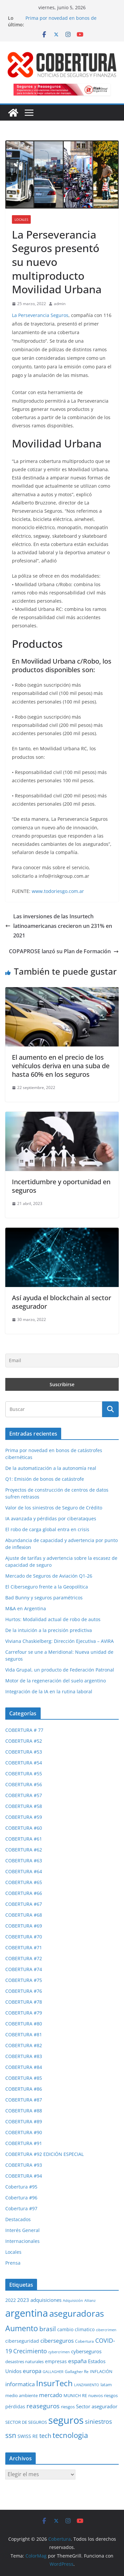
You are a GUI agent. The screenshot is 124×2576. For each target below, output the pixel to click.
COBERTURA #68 (23, 1915)
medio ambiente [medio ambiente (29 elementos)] (21, 2395)
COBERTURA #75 (23, 1980)
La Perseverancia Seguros (40, 315)
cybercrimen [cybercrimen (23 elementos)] (59, 2352)
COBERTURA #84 (23, 2067)
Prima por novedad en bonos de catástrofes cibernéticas (61, 21)
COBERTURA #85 (23, 2078)
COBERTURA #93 (23, 2165)
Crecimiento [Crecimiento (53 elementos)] (30, 2351)
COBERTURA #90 (23, 2132)
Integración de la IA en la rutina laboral (48, 1691)
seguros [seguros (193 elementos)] (66, 2420)
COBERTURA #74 (23, 1969)
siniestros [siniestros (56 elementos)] (98, 2421)
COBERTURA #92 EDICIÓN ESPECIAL (44, 2154)
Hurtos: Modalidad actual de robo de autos (53, 1619)
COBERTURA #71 (23, 1947)
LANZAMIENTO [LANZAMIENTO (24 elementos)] (86, 2384)
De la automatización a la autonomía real (50, 1468)
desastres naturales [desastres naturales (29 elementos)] (24, 2361)
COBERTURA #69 (23, 1926)
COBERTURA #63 (23, 1860)
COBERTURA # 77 (24, 1730)
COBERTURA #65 (23, 1882)
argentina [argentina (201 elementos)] (26, 2313)
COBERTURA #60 (23, 1828)
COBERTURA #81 (23, 2034)
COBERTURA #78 (23, 2002)
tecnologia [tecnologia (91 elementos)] (70, 2435)
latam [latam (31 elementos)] (106, 2385)
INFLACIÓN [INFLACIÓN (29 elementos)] (101, 2371)
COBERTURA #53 (23, 1752)
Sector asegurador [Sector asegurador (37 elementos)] (96, 2406)
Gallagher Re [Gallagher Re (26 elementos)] (77, 2371)
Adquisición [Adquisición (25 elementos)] (73, 2300)
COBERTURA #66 (23, 1893)
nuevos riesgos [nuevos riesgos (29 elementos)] (103, 2395)
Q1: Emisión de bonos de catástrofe (44, 1479)
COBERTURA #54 (23, 1763)
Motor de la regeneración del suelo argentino (55, 1680)
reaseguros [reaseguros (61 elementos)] (43, 2406)
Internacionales (22, 2241)
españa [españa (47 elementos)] (77, 2361)
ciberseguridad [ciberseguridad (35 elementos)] (22, 2341)
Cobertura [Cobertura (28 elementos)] (84, 2341)
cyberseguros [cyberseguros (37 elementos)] (86, 2351)
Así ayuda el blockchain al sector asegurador (61, 1302)
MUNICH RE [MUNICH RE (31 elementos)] (75, 2395)
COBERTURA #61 (23, 1839)
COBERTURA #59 (23, 1817)
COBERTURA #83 (23, 2056)
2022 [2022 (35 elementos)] (10, 2300)
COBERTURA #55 (23, 1773)
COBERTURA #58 (23, 1806)
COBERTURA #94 (23, 2176)
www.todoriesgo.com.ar (58, 891)
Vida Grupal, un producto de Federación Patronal (59, 1670)
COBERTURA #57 (23, 1795)
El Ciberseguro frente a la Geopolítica (46, 1587)
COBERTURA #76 (23, 1991)
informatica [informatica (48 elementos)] (20, 2384)
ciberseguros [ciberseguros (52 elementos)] (57, 2340)
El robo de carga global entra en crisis (47, 1529)
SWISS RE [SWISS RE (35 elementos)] (28, 2436)
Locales (21, 219)
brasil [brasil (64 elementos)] (47, 2328)
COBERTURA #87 (23, 2100)
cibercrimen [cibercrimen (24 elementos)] (106, 2329)
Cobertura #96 (21, 2197)
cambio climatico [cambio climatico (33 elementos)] (76, 2329)
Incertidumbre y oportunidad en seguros (61, 1186)
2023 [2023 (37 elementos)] (23, 2300)
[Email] (62, 1360)
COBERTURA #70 (23, 1936)
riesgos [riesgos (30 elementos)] (68, 2407)
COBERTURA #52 (23, 1741)
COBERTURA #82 (23, 2045)
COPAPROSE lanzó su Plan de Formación (64, 951)
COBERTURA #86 (23, 2089)
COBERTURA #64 (23, 1871)
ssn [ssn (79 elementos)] (10, 2435)
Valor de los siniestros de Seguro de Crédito (53, 1507)
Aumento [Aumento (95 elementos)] (21, 2328)
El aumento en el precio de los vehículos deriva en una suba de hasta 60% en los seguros (60, 1066)
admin (59, 303)
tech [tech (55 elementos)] (45, 2436)
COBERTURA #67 (23, 1904)
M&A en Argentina (25, 1608)
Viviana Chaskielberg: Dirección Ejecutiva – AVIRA (59, 1641)
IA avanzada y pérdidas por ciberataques (50, 1518)
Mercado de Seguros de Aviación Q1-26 (48, 1576)
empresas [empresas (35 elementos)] (56, 2361)
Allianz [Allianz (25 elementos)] (90, 2300)
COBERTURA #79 (23, 2013)
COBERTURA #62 (23, 1849)
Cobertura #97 (21, 2208)
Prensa (13, 2263)
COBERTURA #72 (23, 1958)
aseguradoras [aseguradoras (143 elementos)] (76, 2313)
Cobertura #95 (21, 2187)
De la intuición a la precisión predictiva (48, 1630)
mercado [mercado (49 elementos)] (50, 2395)
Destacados (18, 2219)
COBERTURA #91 (23, 2143)
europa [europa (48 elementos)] (32, 2371)
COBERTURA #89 (23, 2121)
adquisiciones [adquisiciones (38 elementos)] (46, 2300)
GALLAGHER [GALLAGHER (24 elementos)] (53, 2371)
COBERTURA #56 (23, 1784)
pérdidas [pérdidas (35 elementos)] (15, 2406)
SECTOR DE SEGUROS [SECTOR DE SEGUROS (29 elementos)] (26, 2422)
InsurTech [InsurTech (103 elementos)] (54, 2383)
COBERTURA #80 (23, 2023)
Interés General (22, 2230)
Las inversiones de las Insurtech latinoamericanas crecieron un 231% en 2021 (58, 926)
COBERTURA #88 (23, 2110)
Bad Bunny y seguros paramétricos (44, 1597)
